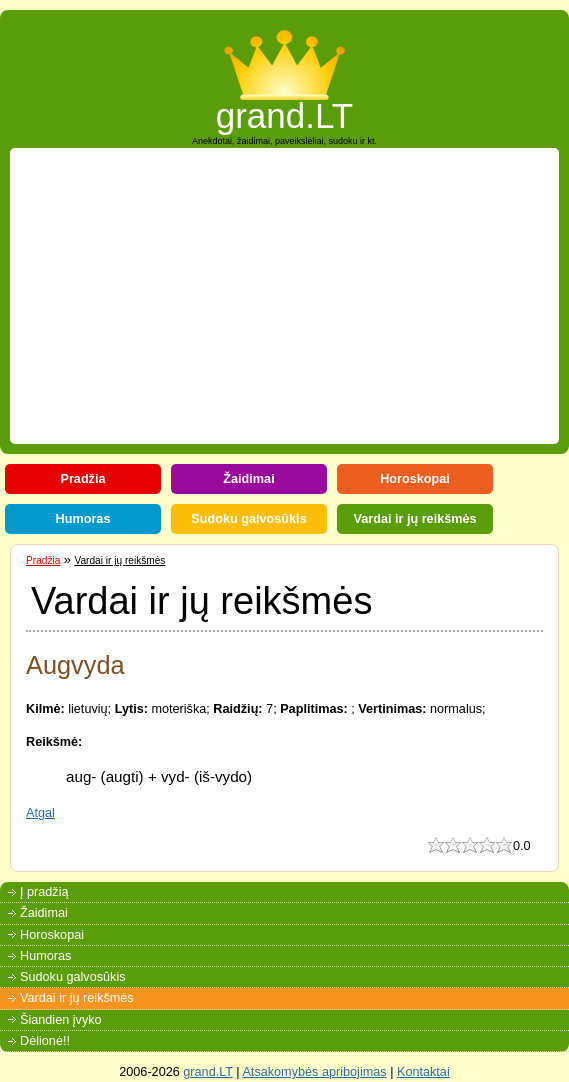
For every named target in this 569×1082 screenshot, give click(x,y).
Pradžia (82, 479)
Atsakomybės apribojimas (314, 1072)
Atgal (40, 813)
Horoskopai (415, 479)
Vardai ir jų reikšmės (414, 519)
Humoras (83, 519)
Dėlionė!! (45, 1041)
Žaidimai (248, 479)
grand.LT (285, 109)
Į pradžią (44, 892)
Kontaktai (423, 1072)
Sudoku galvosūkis (248, 519)
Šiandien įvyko (61, 1020)
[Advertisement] (293, 296)
